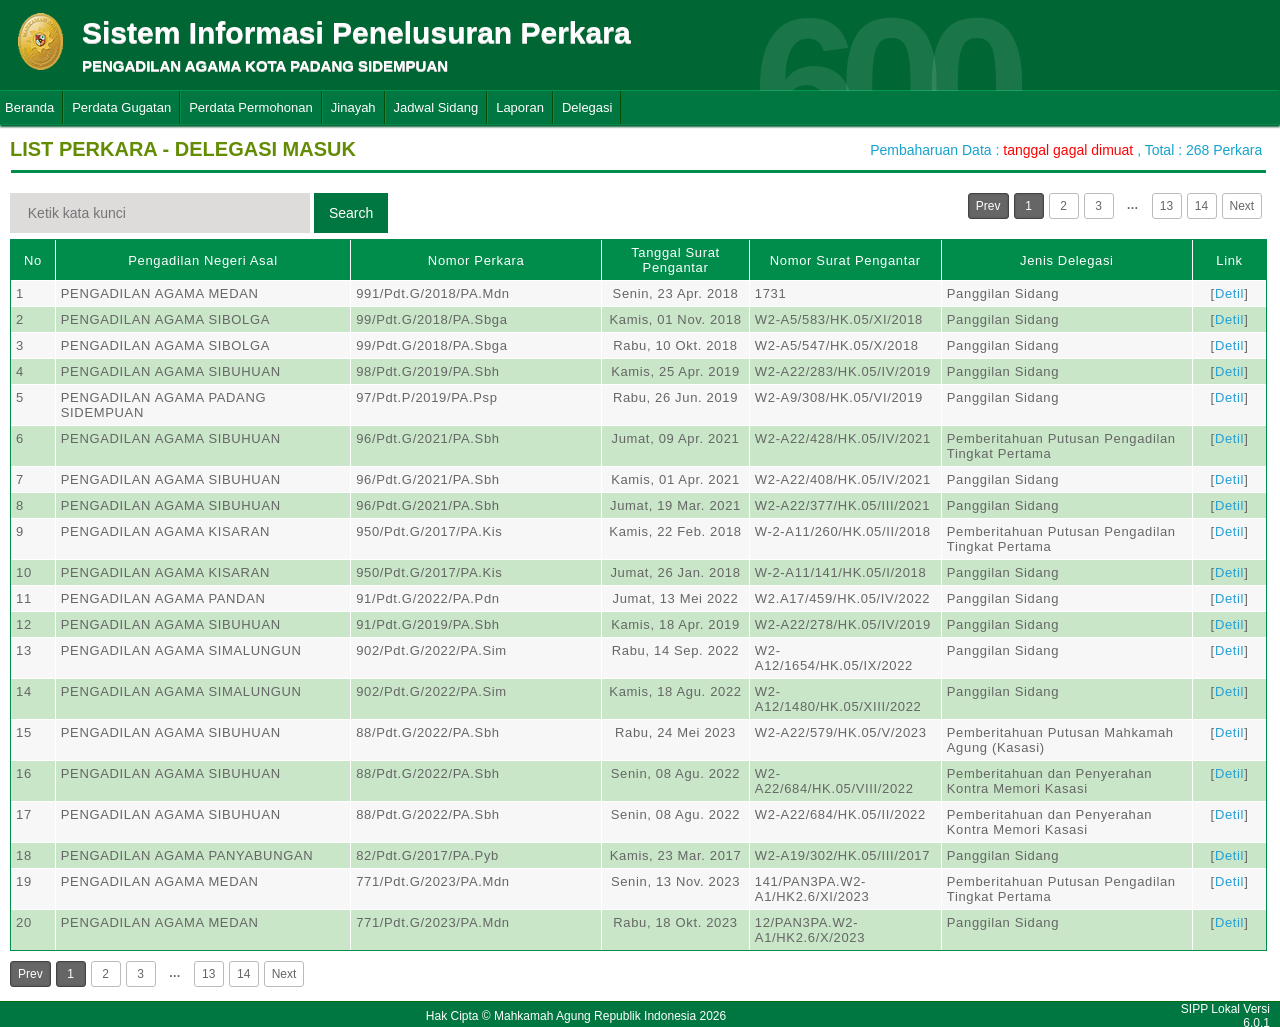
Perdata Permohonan (251, 107)
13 (1166, 206)
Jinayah (353, 107)
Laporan (520, 107)
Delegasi (587, 107)
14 (1201, 206)
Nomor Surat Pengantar (845, 260)
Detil (1229, 293)
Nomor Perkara (476, 260)
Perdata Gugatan (121, 107)
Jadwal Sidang (436, 107)
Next (1242, 206)
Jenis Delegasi (1067, 260)
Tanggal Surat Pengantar (675, 260)
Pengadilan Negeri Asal (202, 260)
